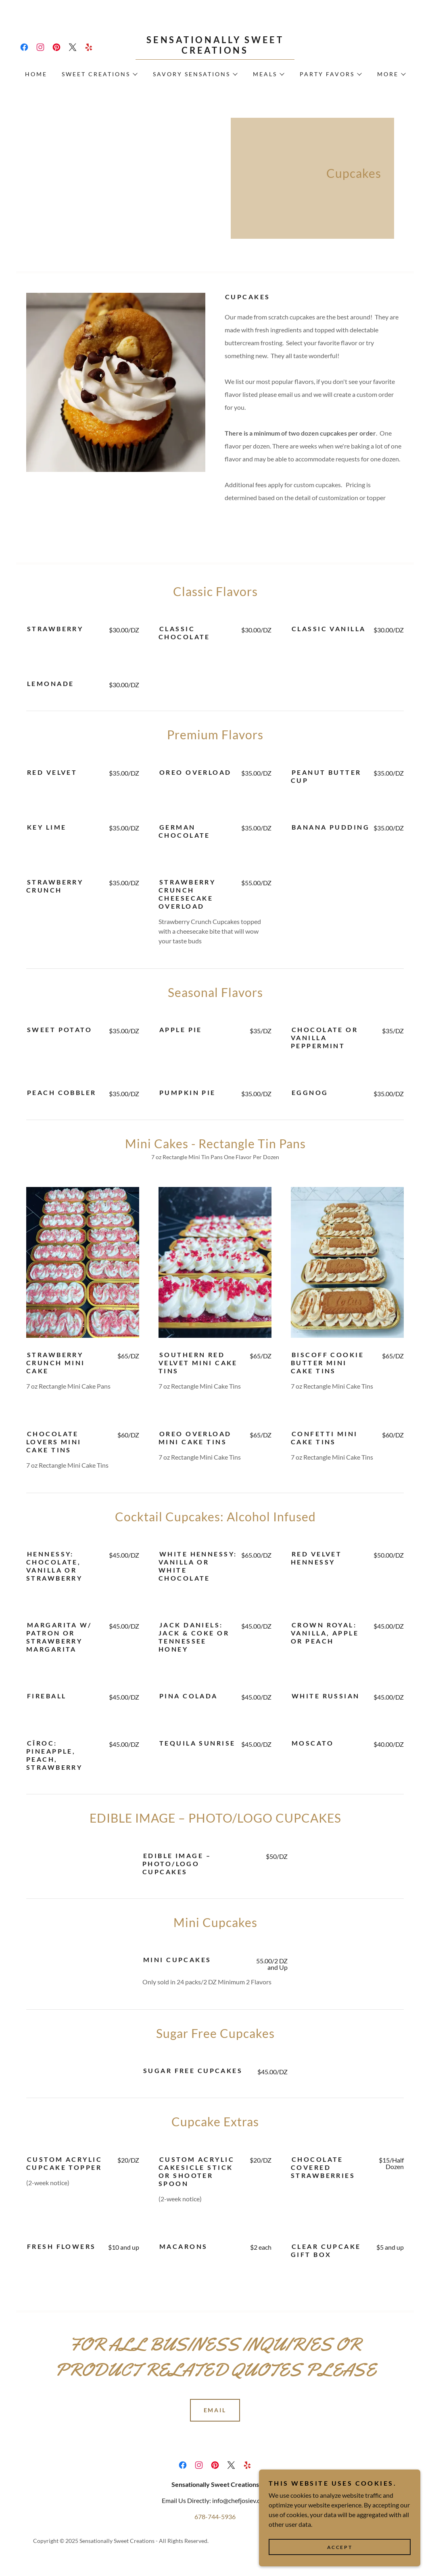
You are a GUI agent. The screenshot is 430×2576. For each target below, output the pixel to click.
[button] (99, 74)
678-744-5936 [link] (215, 2516)
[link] (24, 47)
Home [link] (36, 74)
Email (215, 2410)
